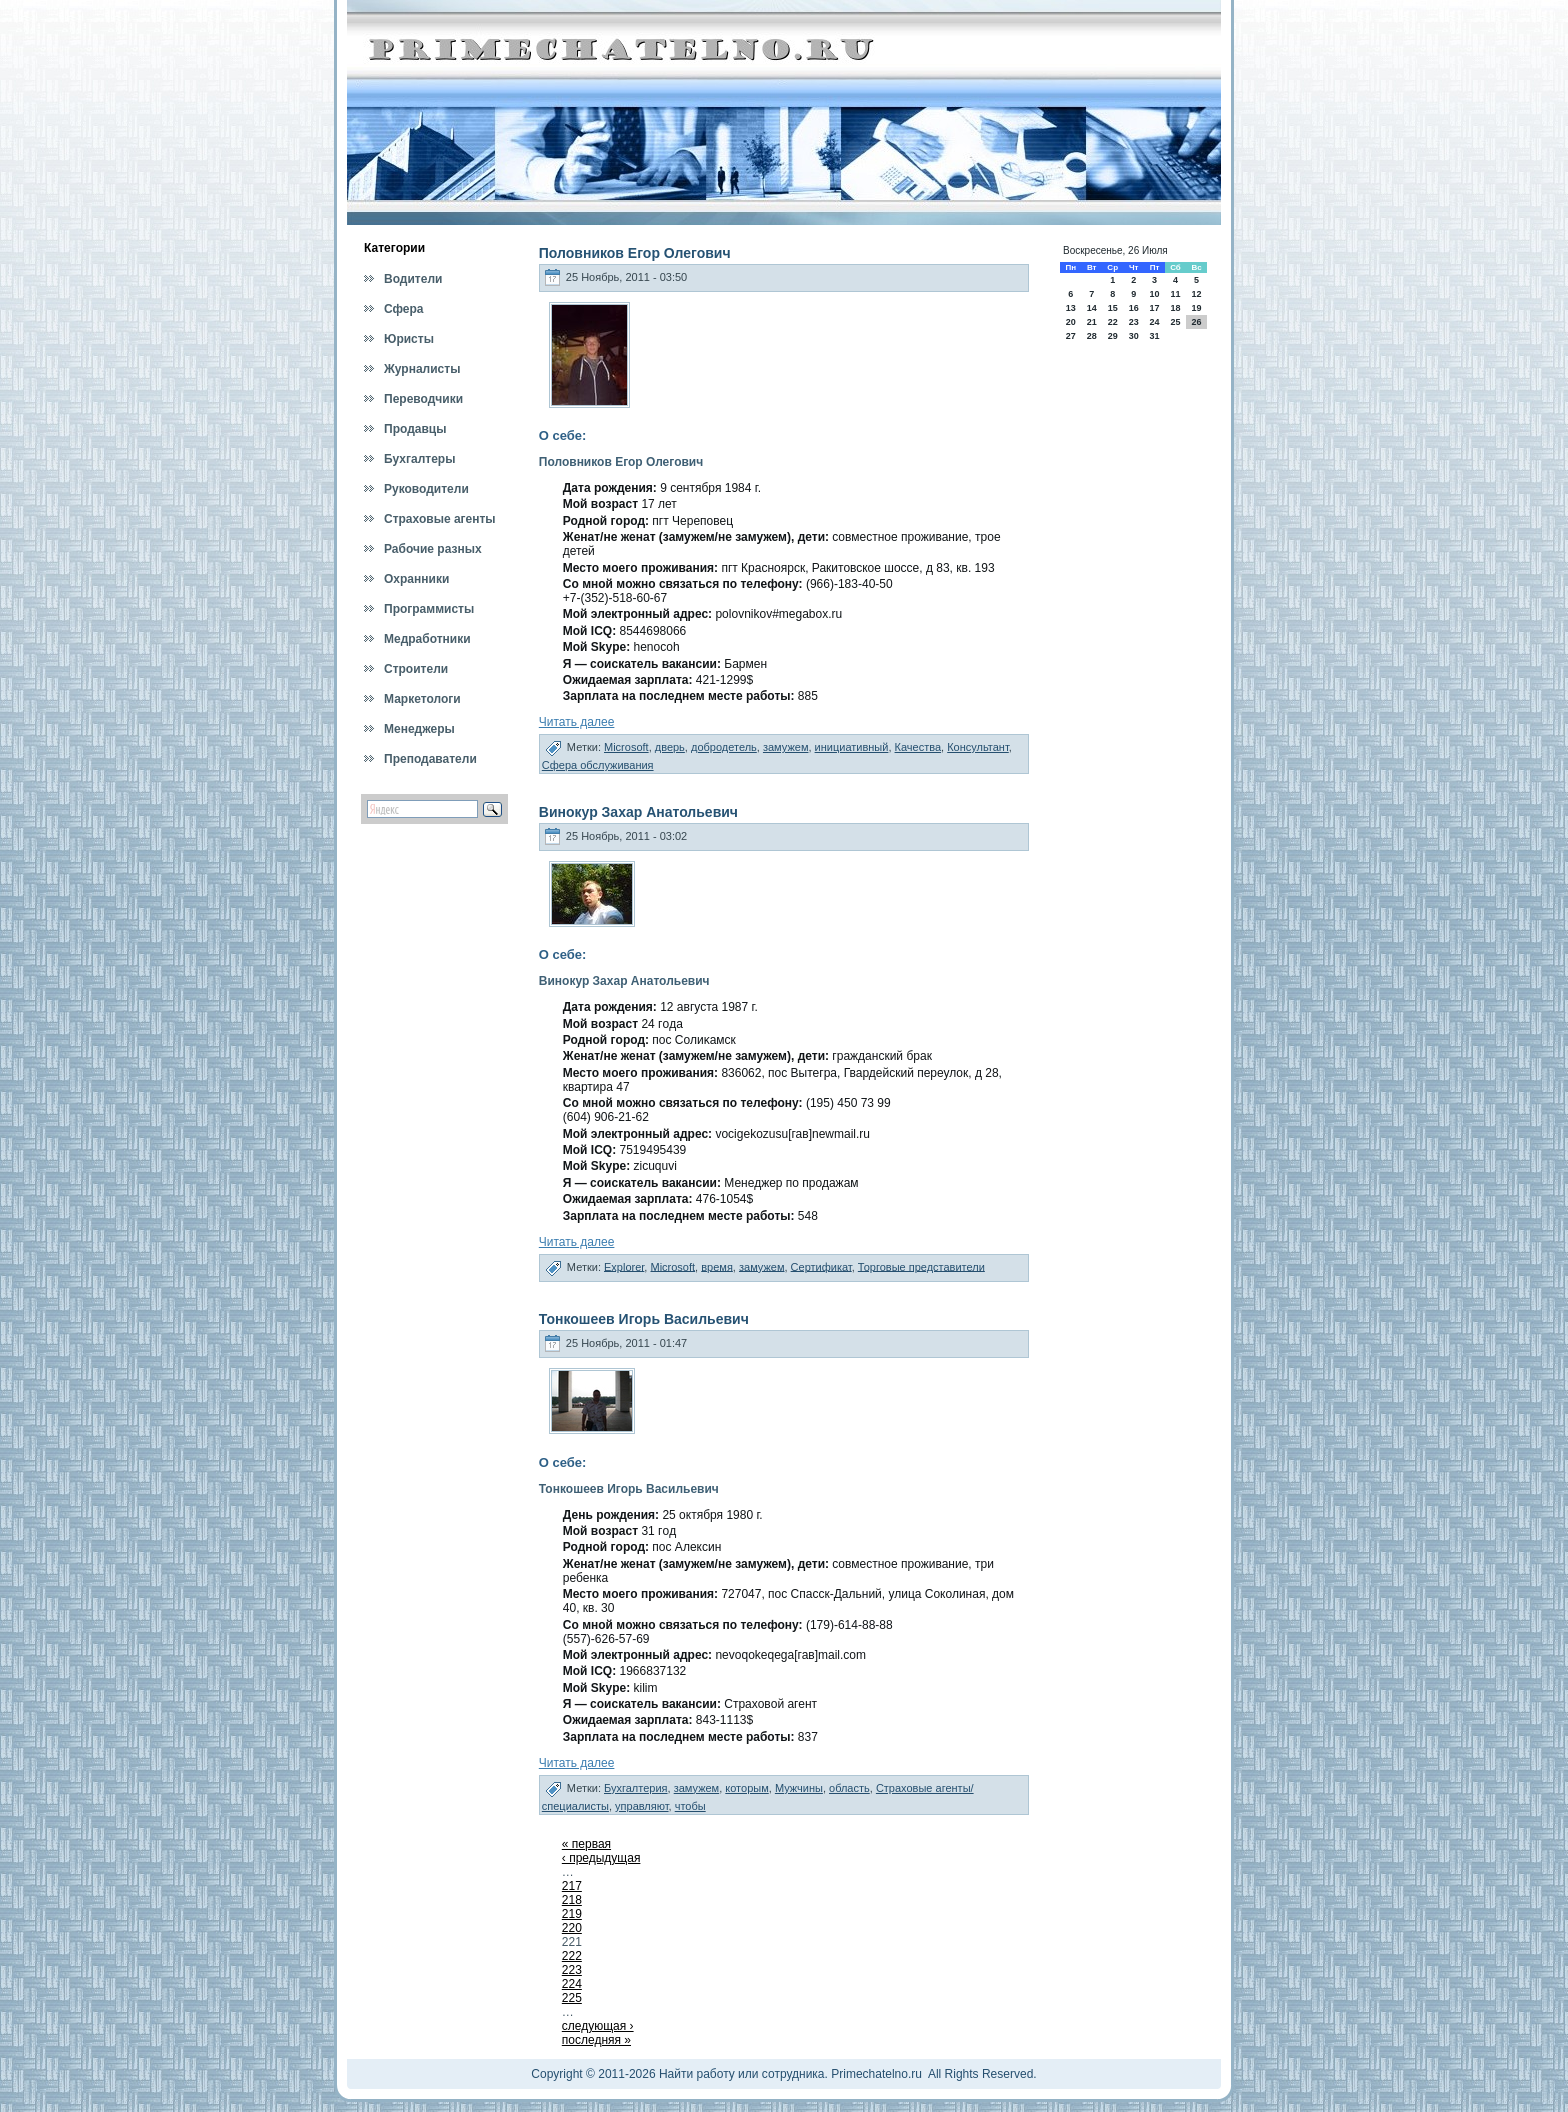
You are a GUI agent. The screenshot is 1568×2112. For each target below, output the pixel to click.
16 (1134, 308)
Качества (918, 747)
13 (1071, 308)
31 (1154, 336)
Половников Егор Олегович (635, 253)
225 (572, 1998)
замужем (786, 747)
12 (1197, 294)
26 (1197, 322)
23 (1134, 322)
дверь (670, 747)
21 (1092, 322)
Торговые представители (921, 1266)
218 (572, 1900)
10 (1154, 294)
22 (1113, 322)
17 (1154, 308)
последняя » (596, 2040)
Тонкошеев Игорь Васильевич (644, 1319)
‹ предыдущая (601, 1858)
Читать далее (577, 722)
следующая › (598, 2026)
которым (746, 1788)
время (717, 1266)
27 (1071, 336)
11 (1175, 294)
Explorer (624, 1266)
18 (1175, 308)
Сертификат (821, 1266)
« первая (586, 1844)
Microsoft (626, 747)
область (849, 1788)
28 (1092, 336)
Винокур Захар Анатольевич (638, 812)
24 (1154, 322)
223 (572, 1970)
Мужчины (799, 1788)
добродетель (724, 747)
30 (1134, 336)
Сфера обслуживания (598, 765)
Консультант (978, 747)
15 (1113, 308)
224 (572, 1984)
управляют (642, 1806)
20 (1071, 322)
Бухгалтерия (636, 1788)
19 (1197, 308)
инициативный (852, 747)
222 (572, 1956)
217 (572, 1886)
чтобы (690, 1806)
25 (1175, 322)
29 (1113, 336)
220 (572, 1928)
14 (1092, 308)
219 (572, 1914)
